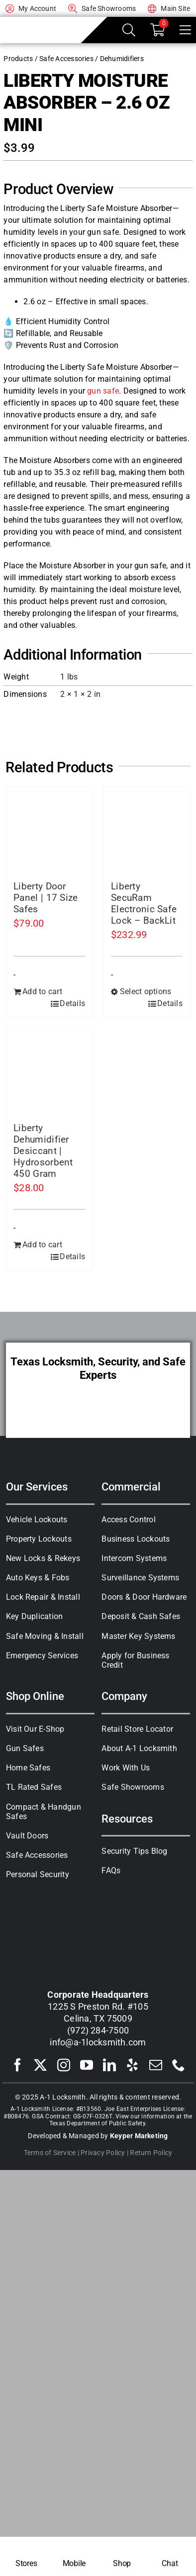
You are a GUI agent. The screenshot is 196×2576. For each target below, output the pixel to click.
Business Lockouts (135, 1539)
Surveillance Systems (140, 1577)
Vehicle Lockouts (37, 1519)
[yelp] (132, 2064)
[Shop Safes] (121, 2556)
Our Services (37, 1486)
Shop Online (35, 1696)
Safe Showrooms (132, 1787)
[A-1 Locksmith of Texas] (40, 23)
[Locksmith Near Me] (26, 2556)
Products (18, 59)
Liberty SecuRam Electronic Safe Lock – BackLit (144, 903)
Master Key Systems (138, 1636)
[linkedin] (109, 2064)
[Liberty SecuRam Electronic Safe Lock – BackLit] (146, 830)
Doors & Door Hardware (144, 1597)
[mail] (155, 2064)
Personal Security (37, 1874)
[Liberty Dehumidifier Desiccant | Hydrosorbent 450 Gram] (49, 1071)
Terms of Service (50, 2153)
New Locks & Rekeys (43, 1558)
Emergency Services (42, 1655)
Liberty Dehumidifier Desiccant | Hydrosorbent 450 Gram (43, 1150)
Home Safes (28, 1767)
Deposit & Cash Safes (140, 1616)
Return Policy (151, 2153)
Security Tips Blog (134, 1851)
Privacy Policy (103, 2153)
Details (72, 1003)
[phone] (178, 2064)
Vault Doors (27, 1835)
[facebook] (17, 2064)
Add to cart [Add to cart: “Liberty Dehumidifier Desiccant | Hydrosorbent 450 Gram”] (42, 1244)
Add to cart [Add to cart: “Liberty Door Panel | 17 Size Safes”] (42, 991)
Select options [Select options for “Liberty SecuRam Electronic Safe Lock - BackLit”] (145, 991)
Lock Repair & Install (43, 1597)
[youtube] (86, 2064)
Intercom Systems (134, 1558)
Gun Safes (25, 1748)
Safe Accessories (66, 59)
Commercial (131, 1486)
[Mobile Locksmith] (74, 2556)
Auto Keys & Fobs (38, 1577)
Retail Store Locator (137, 1729)
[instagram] (63, 2064)
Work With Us (125, 1767)
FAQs (110, 1870)
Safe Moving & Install (45, 1636)
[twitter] (40, 2064)
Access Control (128, 1519)
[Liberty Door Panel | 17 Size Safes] (49, 830)
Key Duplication (34, 1616)
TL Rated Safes (34, 1787)
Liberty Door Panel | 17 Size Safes (45, 898)
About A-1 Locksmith (139, 1748)
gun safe (103, 391)
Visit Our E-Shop (35, 1729)
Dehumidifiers (122, 59)
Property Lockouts (39, 1539)
